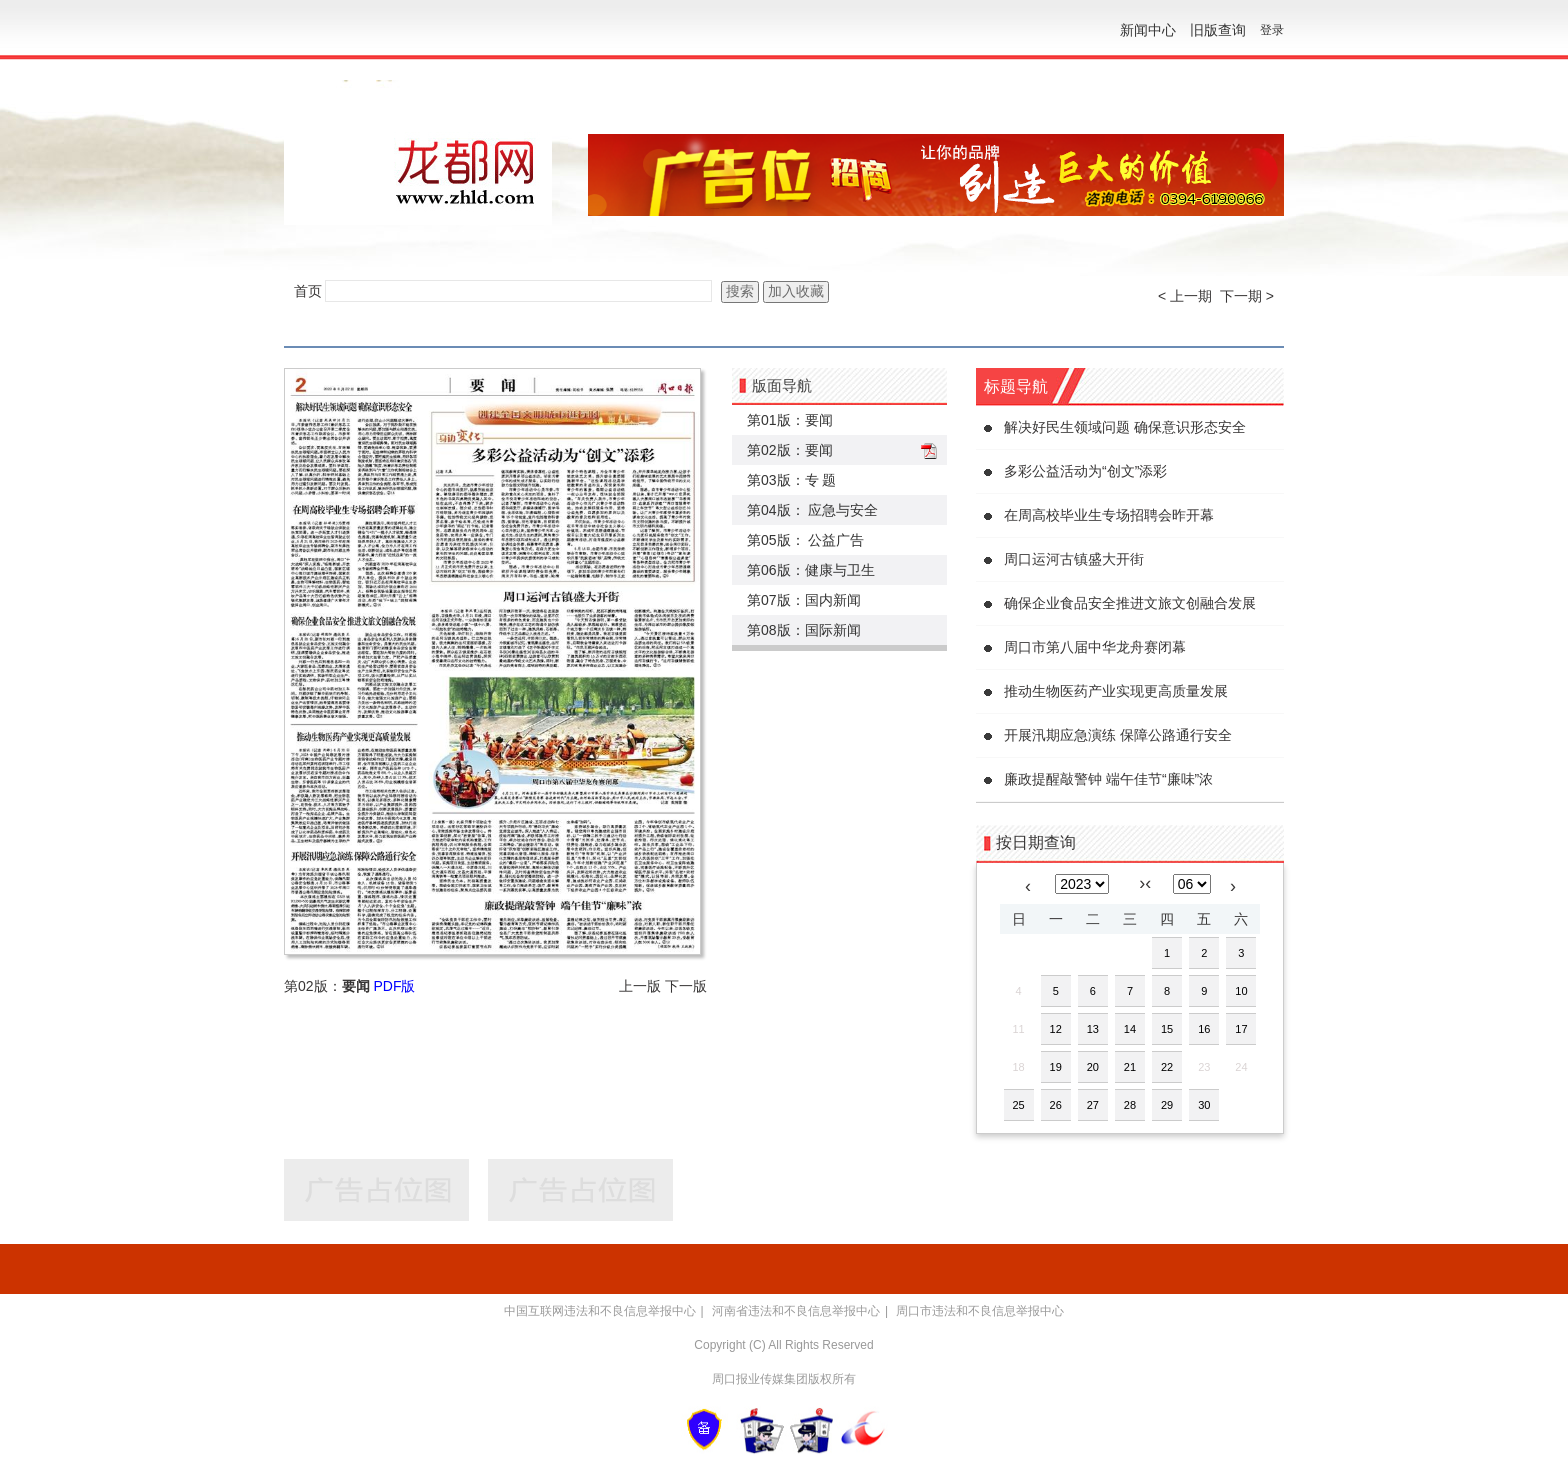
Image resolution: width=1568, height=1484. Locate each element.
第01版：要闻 (790, 420)
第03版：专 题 (791, 480)
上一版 (640, 986)
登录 (1272, 30)
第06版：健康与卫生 (811, 570)
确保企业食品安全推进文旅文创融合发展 (1130, 603)
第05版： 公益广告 (805, 540)
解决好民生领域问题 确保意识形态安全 (1125, 427)
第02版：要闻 (790, 450)
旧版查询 (1218, 30)
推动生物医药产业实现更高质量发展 (1116, 691)
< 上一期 (1185, 296)
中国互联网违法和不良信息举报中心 (600, 1311)
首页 (308, 291)
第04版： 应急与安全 (812, 510)
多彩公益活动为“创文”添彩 (1085, 471)
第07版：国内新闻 (804, 600)
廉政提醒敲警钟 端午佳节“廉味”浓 (1108, 779)
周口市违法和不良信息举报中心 (980, 1311)
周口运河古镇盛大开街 (1074, 559)
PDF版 (394, 986)
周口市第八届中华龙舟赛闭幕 (1095, 647)
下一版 (686, 986)
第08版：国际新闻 (804, 630)
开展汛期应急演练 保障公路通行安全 (1118, 735)
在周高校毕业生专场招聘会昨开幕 (1109, 515)
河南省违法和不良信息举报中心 (796, 1311)
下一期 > (1247, 296)
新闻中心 (1148, 30)
